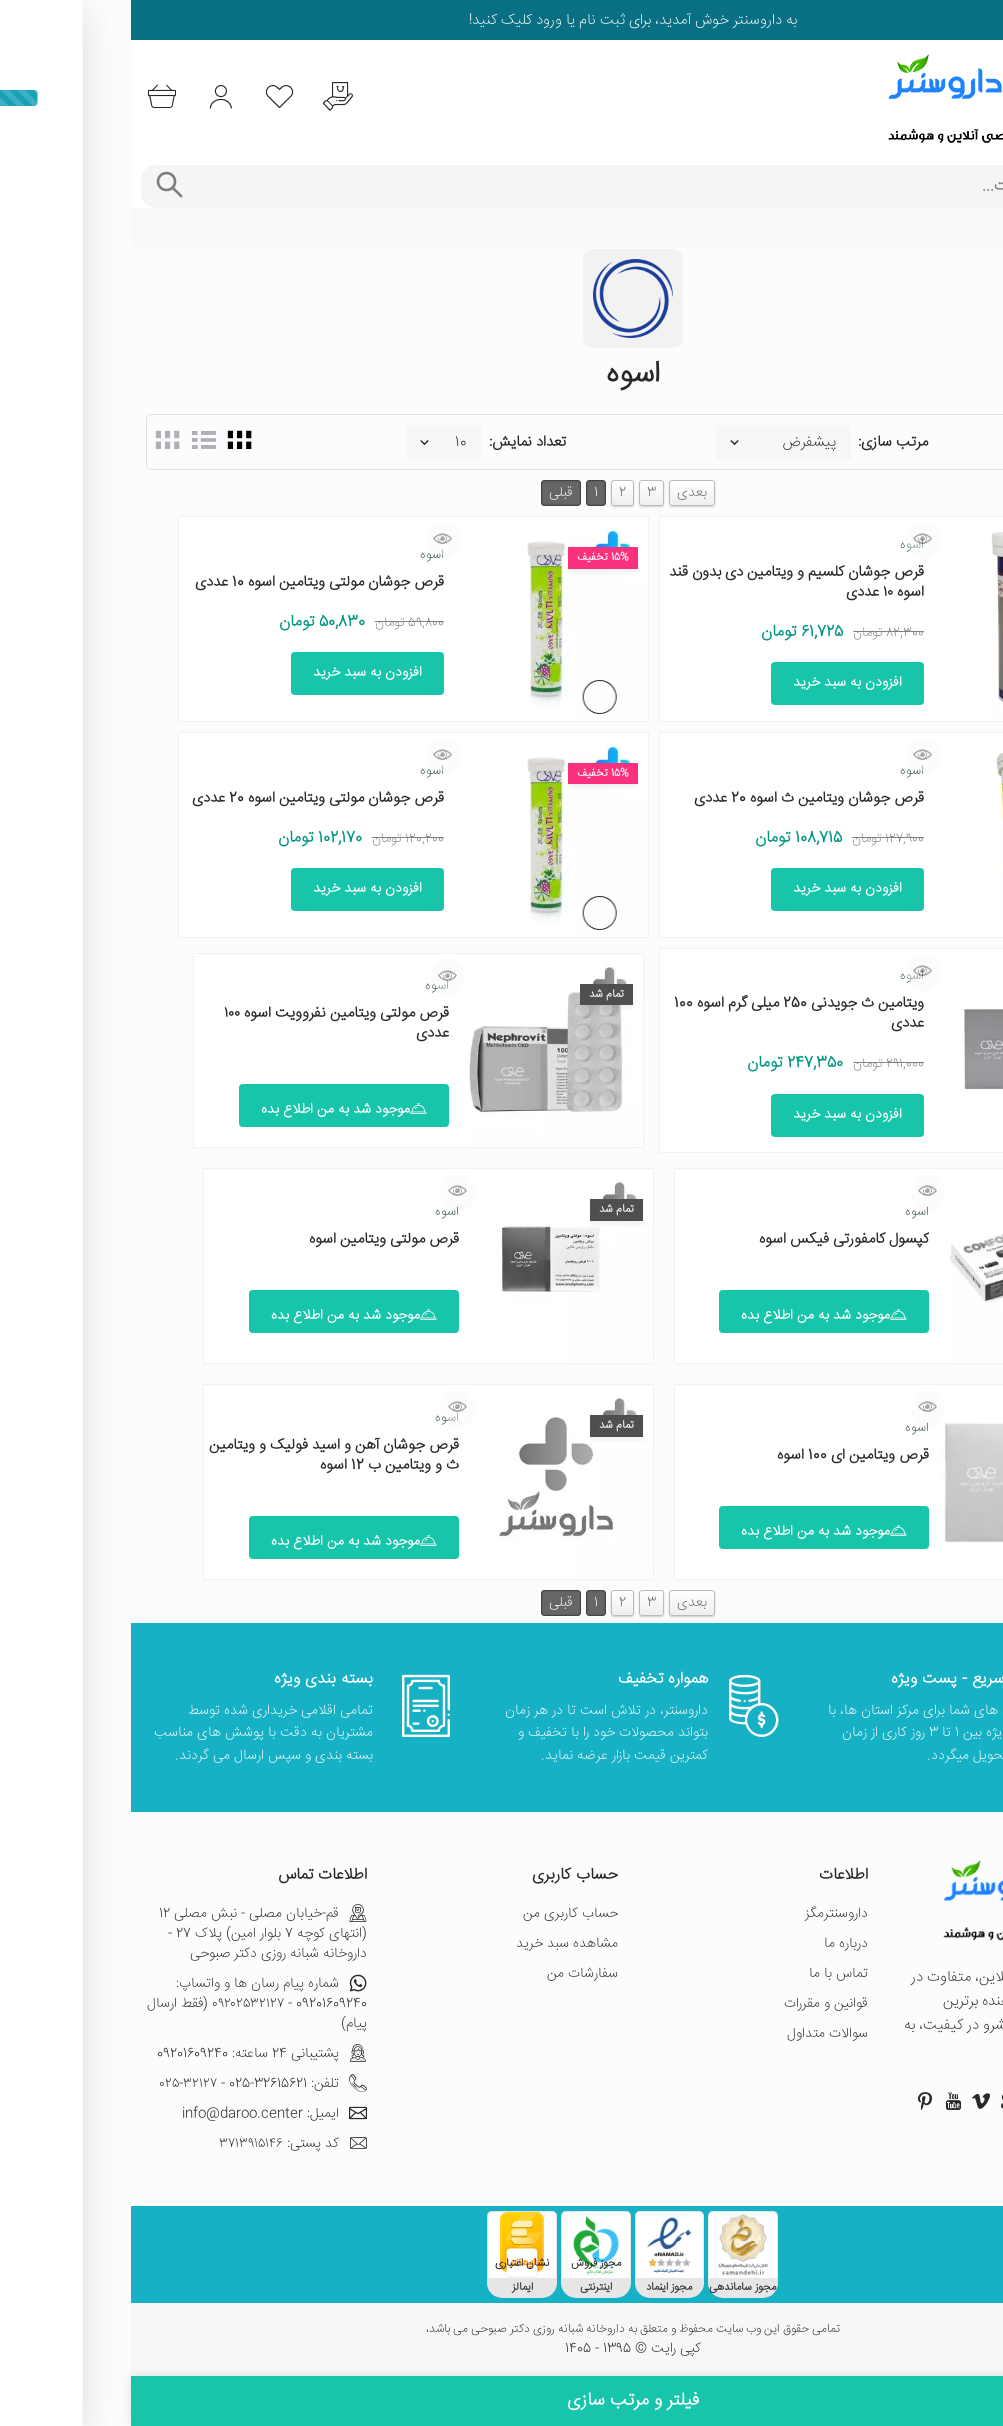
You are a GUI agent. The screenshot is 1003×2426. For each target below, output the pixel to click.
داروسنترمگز (705, 1914)
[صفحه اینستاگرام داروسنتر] (934, 2101)
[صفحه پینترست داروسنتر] (794, 2101)
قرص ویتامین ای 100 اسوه (722, 1455)
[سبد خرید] (31, 97)
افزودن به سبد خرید (716, 683)
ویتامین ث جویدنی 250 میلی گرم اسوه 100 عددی (668, 1013)
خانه (976, 228)
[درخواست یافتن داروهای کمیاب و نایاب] (214, 97)
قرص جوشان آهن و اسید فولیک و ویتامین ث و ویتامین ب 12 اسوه (203, 1455)
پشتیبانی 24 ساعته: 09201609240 (131, 2054)
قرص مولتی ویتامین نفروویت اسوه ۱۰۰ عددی (205, 1023)
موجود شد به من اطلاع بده (213, 1110)
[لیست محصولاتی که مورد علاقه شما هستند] (153, 97)
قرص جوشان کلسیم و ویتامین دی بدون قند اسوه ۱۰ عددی (665, 582)
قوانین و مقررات (695, 2004)
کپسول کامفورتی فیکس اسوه (713, 1239)
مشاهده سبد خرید (436, 1944)
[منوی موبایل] (975, 98)
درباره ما (715, 1944)
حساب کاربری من (439, 1914)
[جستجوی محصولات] (529, 186)
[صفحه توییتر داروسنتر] (906, 2101)
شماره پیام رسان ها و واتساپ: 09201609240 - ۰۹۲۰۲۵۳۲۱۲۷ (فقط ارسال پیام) (126, 2004)
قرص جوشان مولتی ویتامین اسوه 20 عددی (187, 798)
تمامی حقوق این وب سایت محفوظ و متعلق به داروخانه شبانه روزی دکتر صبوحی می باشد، (502, 2330)
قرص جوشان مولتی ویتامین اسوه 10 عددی (188, 582)
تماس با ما (707, 1974)
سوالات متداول (696, 2034)
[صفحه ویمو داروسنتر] (850, 2101)
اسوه (781, 545)
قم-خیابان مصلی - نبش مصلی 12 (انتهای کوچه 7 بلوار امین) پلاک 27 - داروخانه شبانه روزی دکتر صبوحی (132, 1934)
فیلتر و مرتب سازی (502, 2401)
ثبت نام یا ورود (447, 20)
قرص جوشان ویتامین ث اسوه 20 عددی (678, 798)
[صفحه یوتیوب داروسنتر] (822, 2101)
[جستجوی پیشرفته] (37, 186)
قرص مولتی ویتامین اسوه (253, 1239)
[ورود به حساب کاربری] (92, 97)
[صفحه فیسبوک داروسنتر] (962, 2101)
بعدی (561, 493)
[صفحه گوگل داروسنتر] (878, 2101)
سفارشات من (451, 1974)
